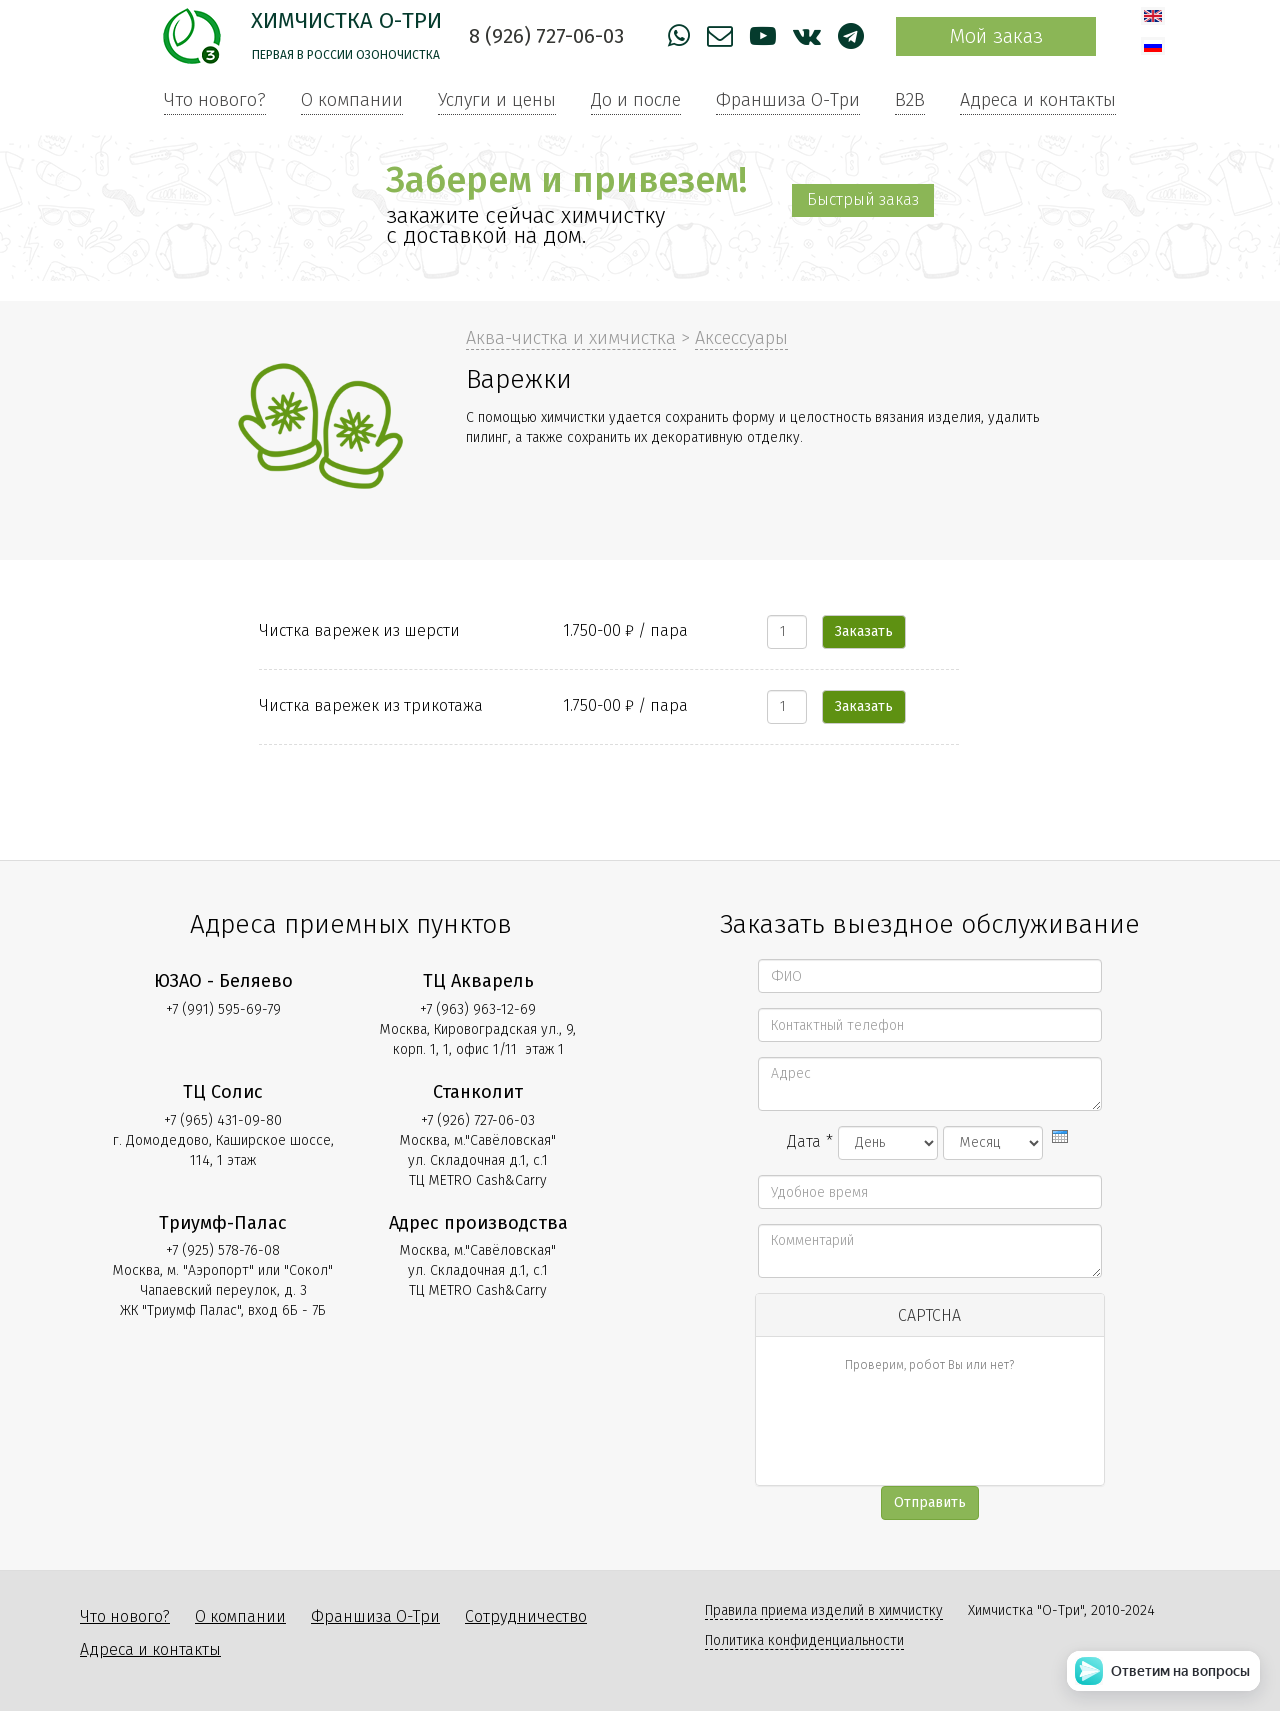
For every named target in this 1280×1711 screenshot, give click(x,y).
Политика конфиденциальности (804, 1640)
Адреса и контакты (1038, 100)
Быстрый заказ (863, 199)
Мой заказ (996, 36)
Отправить (930, 1502)
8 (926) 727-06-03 (546, 36)
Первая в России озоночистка (346, 55)
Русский (1153, 46)
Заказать (864, 631)
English (1153, 16)
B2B (910, 100)
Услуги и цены (497, 100)
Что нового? (215, 100)
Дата (810, 1141)
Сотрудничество (526, 1616)
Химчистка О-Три (346, 20)
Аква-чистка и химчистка (571, 338)
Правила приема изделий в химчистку (824, 1610)
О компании (352, 100)
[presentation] (1060, 1136)
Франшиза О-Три (788, 100)
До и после (636, 100)
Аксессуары (741, 338)
